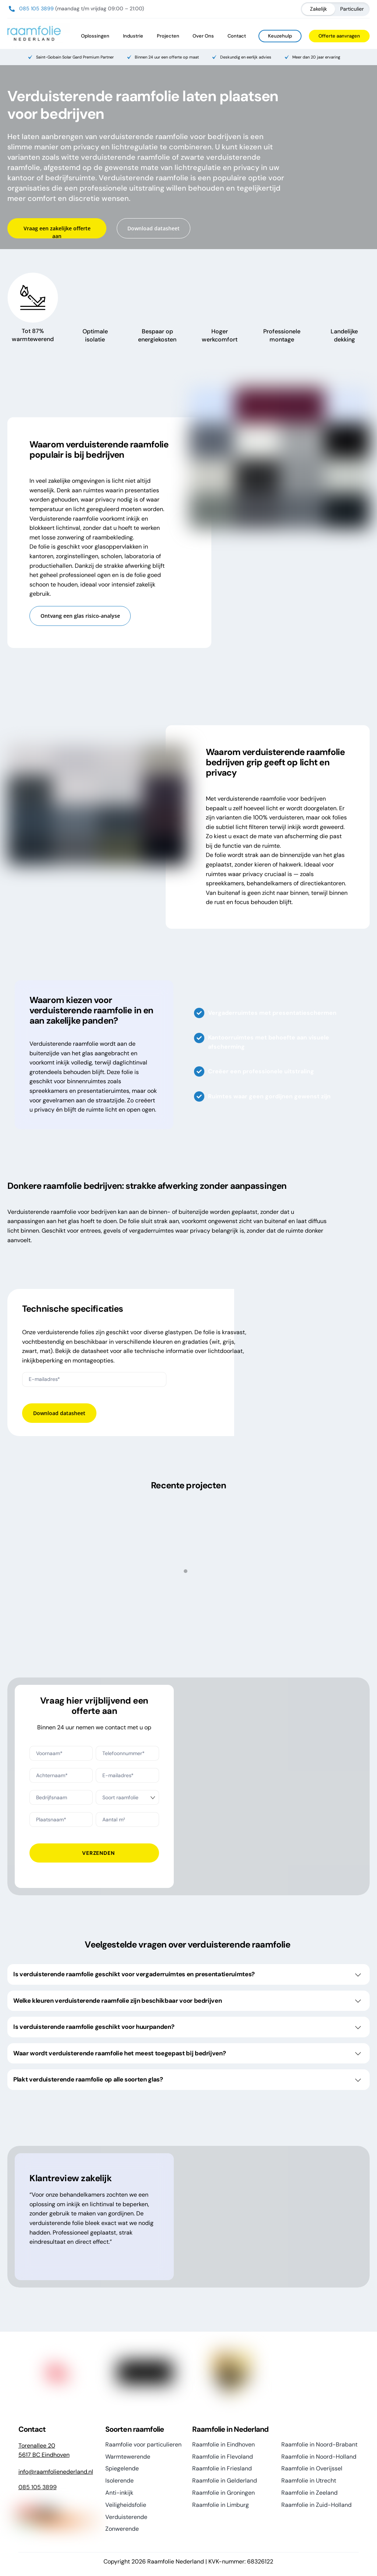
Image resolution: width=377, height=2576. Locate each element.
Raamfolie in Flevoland (222, 2456)
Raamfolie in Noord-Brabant (319, 2444)
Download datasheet (153, 228)
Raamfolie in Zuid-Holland (316, 2505)
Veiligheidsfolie (125, 2505)
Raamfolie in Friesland (222, 2468)
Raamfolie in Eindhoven (223, 2444)
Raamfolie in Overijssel (311, 2468)
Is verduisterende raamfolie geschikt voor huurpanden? (187, 2027)
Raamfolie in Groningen (223, 2493)
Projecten (168, 36)
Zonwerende (122, 2529)
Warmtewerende (127, 2456)
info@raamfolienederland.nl (55, 2472)
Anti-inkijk (119, 2493)
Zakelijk (318, 9)
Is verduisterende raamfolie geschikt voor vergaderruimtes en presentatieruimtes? (187, 1974)
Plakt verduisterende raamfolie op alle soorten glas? (187, 2079)
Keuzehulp (280, 36)
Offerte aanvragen (339, 36)
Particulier (352, 9)
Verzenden (98, 1853)
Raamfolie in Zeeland (309, 2493)
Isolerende (119, 2480)
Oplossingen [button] (95, 36)
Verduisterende (126, 2517)
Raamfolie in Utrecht (308, 2480)
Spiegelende (122, 2468)
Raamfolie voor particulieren (143, 2444)
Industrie (133, 36)
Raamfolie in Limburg (220, 2505)
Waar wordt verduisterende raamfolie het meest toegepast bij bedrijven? (187, 2053)
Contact (237, 36)
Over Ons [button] (203, 36)
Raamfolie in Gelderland (224, 2480)
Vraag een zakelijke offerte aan (57, 232)
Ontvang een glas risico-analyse (80, 615)
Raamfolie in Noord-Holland (318, 2456)
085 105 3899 (36, 8)
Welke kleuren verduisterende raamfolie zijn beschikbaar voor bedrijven (187, 2000)
